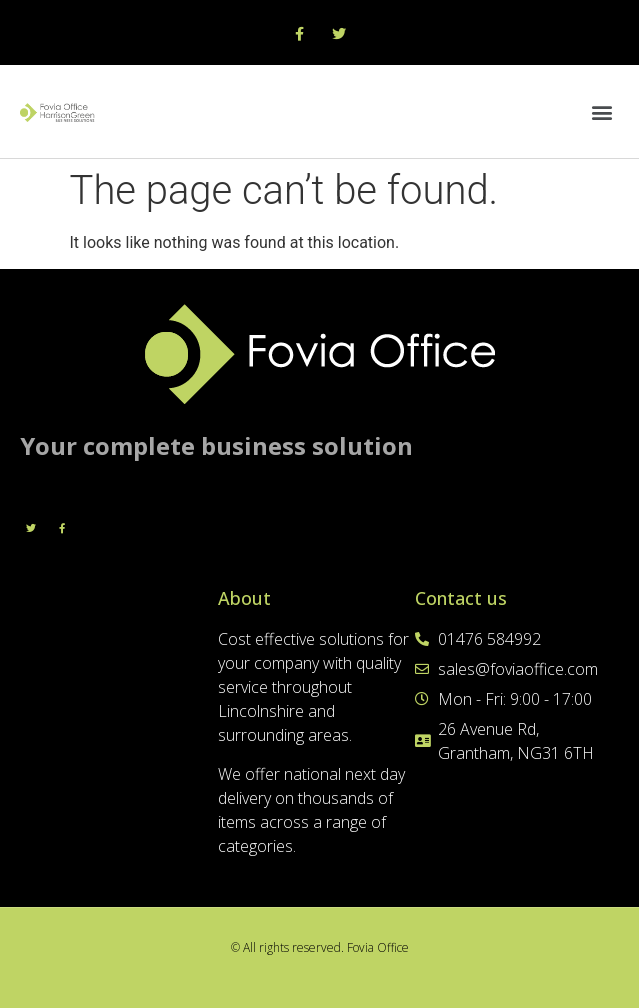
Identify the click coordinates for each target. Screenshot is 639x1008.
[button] (602, 111)
